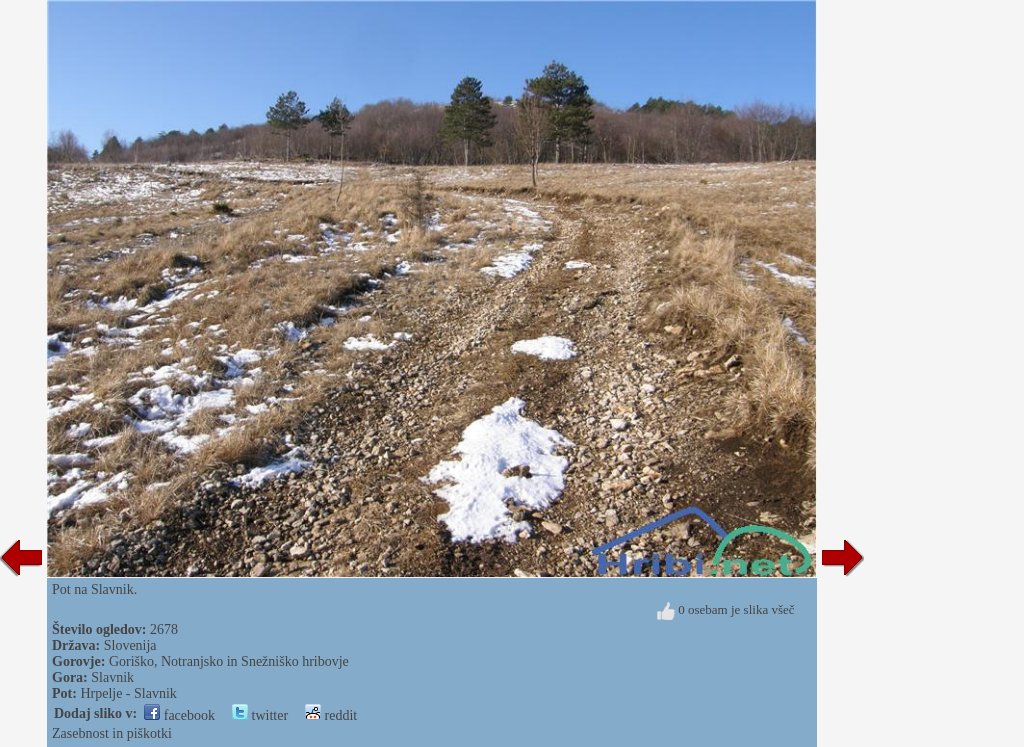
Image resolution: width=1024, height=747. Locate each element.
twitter (260, 715)
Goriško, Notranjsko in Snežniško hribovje (229, 661)
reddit (331, 715)
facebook (179, 715)
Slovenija (130, 645)
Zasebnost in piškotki (112, 733)
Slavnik (112, 677)
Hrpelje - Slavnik (128, 693)
